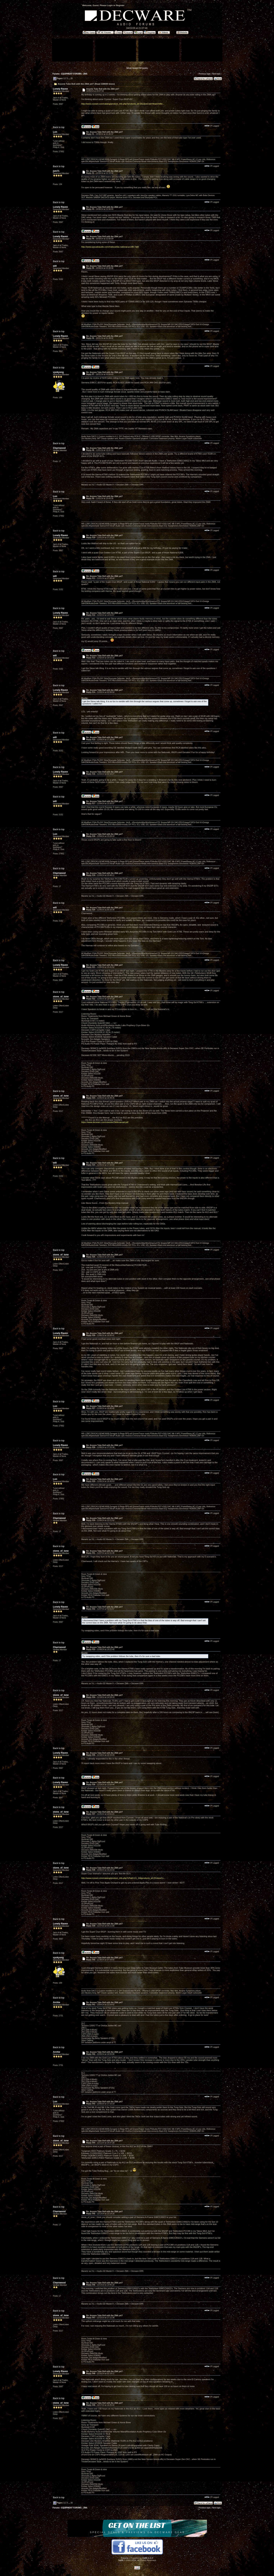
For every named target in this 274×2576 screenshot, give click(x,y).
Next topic (216, 74)
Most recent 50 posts (137, 68)
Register (120, 5)
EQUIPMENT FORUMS (71, 74)
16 (71, 78)
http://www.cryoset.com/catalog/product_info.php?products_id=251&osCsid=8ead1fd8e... (122, 104)
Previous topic (205, 74)
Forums (56, 74)
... (69, 78)
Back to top (59, 127)
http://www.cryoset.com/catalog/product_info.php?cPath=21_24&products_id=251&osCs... (123, 1878)
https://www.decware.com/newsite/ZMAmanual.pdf (104, 1122)
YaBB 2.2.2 (147, 2558)
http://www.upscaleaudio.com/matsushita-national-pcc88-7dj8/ (110, 247)
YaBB (120, 2560)
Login (110, 5)
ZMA (85, 74)
